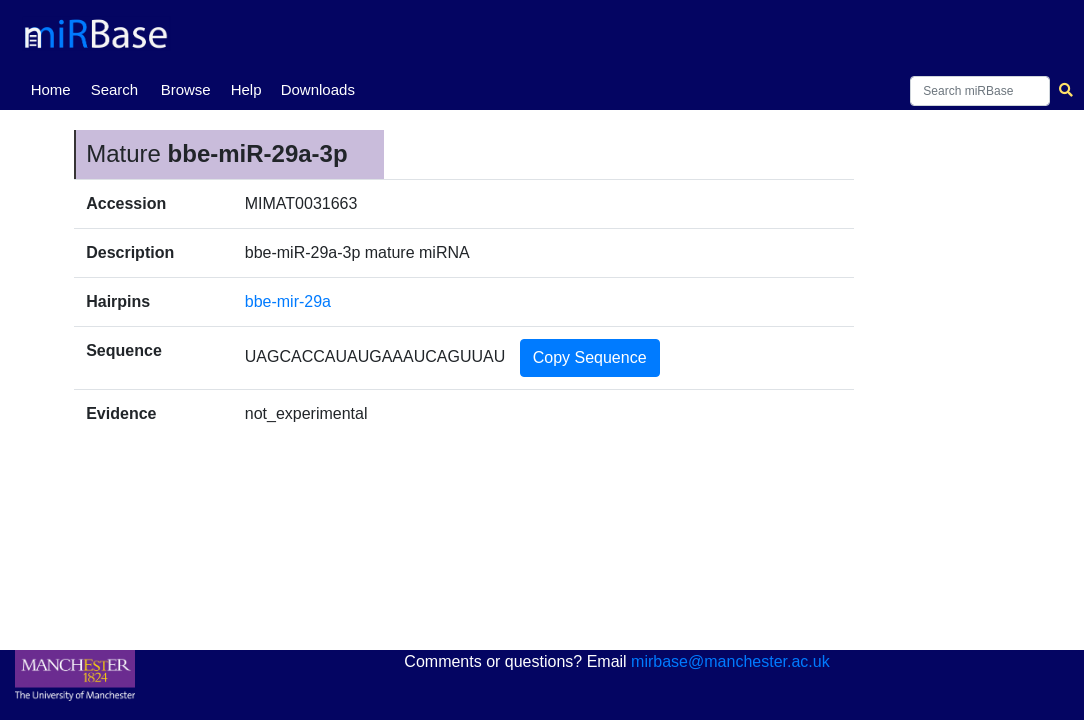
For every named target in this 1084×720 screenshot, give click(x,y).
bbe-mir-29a (288, 301)
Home (55, 88)
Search (115, 89)
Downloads (318, 89)
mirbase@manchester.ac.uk (730, 661)
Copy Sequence (590, 357)
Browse (186, 89)
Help (246, 89)
